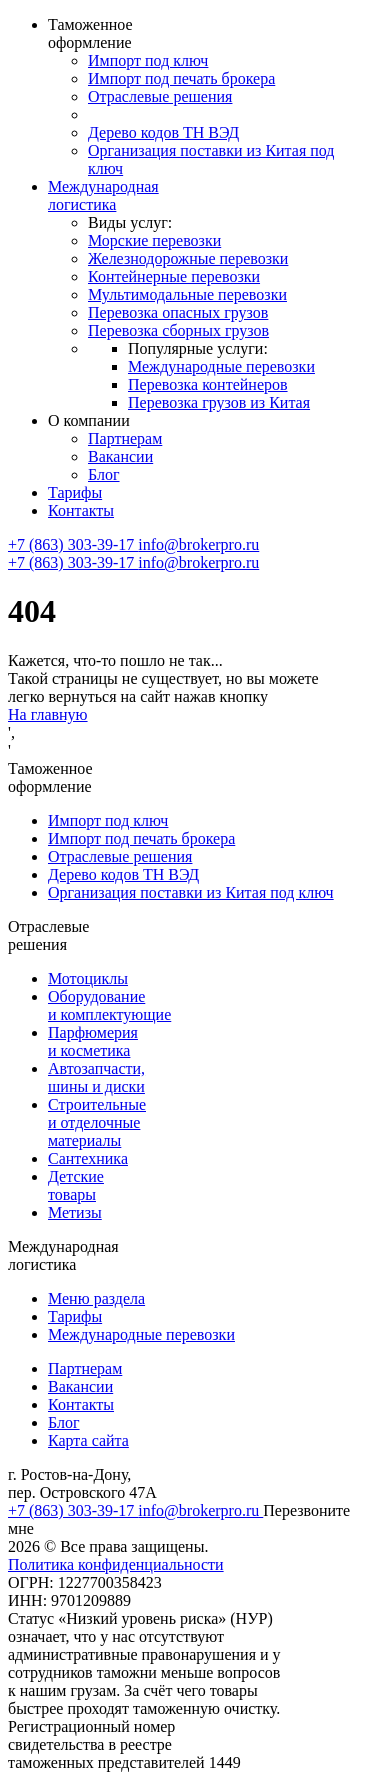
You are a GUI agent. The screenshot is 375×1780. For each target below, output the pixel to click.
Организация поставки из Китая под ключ (191, 892)
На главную (48, 714)
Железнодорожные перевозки (188, 258)
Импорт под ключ (148, 60)
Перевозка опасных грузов (178, 312)
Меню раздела (96, 1298)
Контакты (81, 510)
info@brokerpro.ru (198, 544)
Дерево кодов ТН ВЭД (163, 132)
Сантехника (88, 1158)
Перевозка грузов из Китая (219, 402)
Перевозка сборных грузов (178, 330)
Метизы (75, 1212)
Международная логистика (103, 195)
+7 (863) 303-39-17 (73, 544)
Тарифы (75, 492)
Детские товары (76, 1185)
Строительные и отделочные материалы (97, 1122)
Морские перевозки (154, 240)
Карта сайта (88, 1440)
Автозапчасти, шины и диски (96, 1077)
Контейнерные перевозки (174, 276)
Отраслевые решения (160, 96)
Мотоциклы (88, 978)
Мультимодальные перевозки (187, 294)
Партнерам (125, 438)
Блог (104, 474)
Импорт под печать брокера (181, 78)
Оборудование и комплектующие (109, 1005)
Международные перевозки (221, 366)
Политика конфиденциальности (116, 1564)
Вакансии (120, 456)
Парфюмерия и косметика (93, 1041)
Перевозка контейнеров (208, 384)
